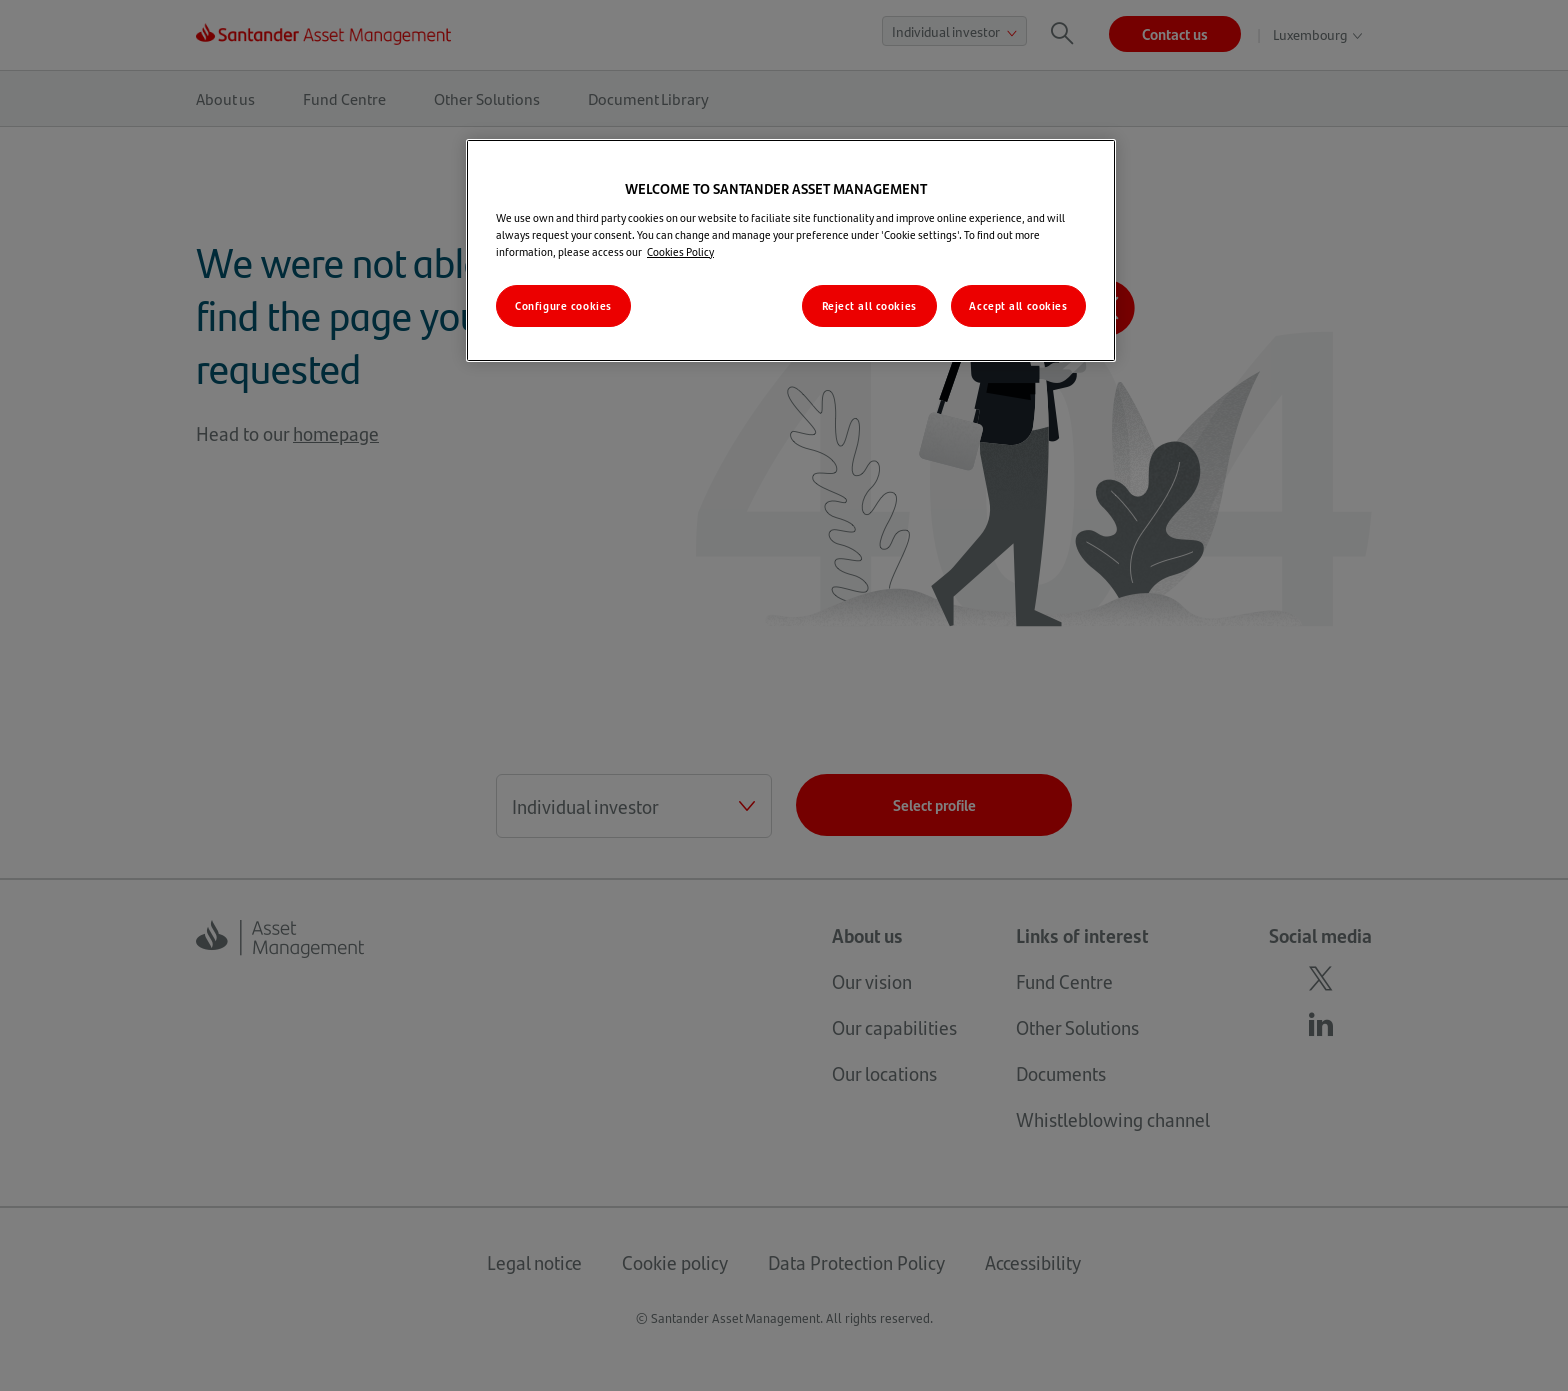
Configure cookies (563, 305)
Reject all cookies (869, 305)
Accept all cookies (1018, 305)
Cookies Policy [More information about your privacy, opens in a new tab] (680, 251)
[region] (791, 250)
